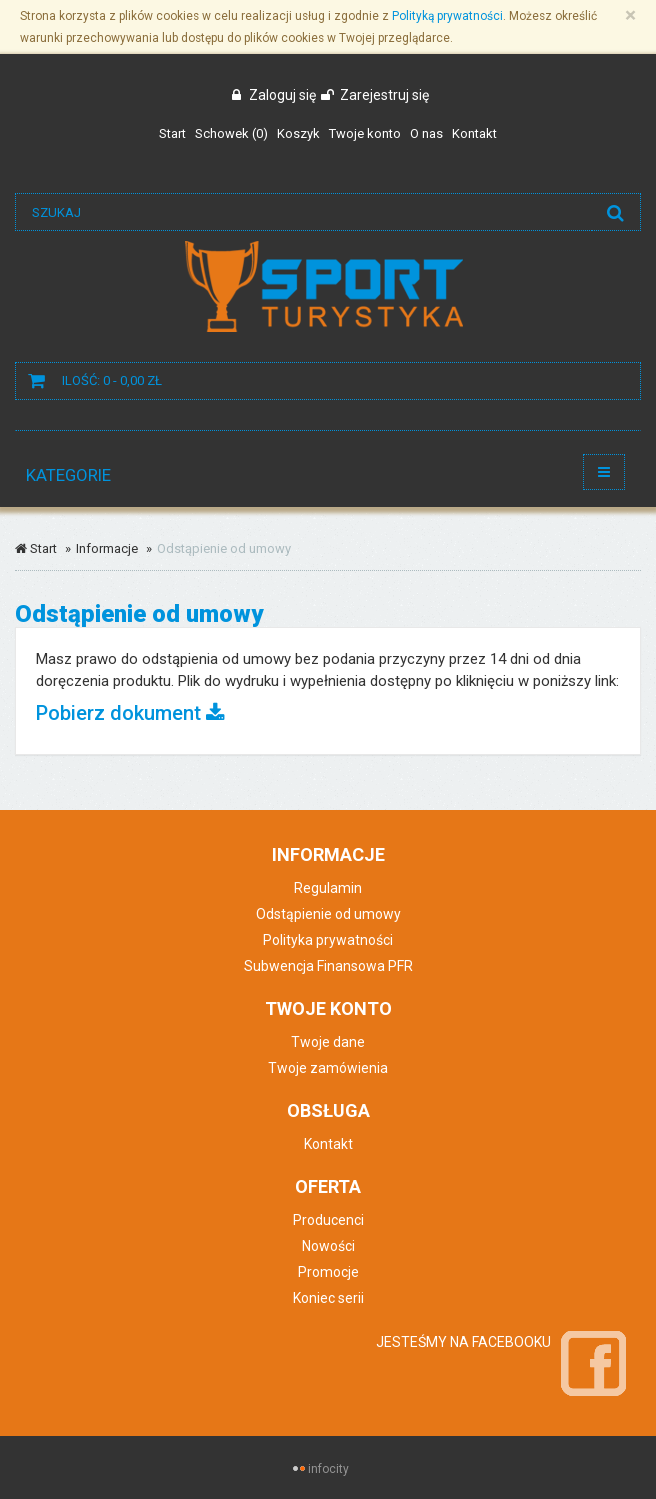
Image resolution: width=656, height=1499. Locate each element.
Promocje (328, 1272)
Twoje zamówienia (328, 1068)
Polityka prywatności (328, 940)
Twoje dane (328, 1042)
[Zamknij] (630, 15)
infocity (328, 1469)
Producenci (328, 1220)
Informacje (107, 548)
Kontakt (328, 1144)
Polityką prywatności (447, 16)
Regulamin (328, 888)
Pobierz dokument (130, 713)
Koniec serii (328, 1298)
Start (36, 548)
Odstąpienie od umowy (328, 914)
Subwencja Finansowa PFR (328, 966)
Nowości (328, 1246)
